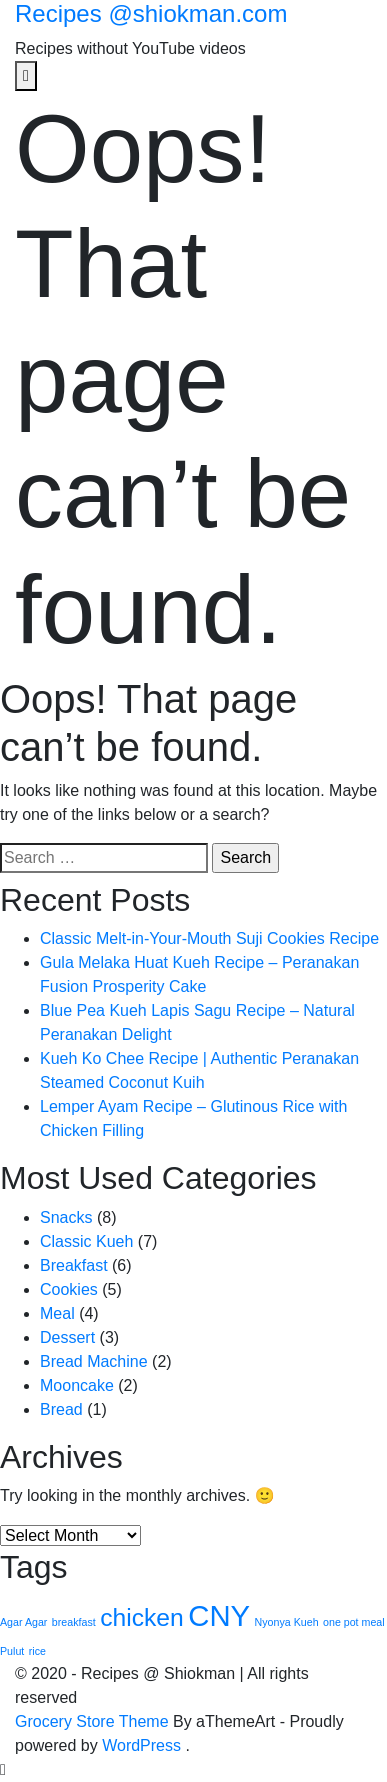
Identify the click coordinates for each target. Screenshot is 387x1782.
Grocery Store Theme (92, 1721)
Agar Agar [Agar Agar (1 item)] (23, 1622)
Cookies (69, 1289)
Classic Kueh (86, 1241)
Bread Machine (94, 1361)
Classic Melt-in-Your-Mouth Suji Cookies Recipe (209, 938)
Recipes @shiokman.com (151, 13)
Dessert (67, 1337)
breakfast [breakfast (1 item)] (74, 1622)
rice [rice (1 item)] (37, 1651)
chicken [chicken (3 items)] (142, 1617)
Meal (57, 1313)
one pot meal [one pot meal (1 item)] (354, 1622)
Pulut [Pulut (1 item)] (12, 1651)
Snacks (66, 1217)
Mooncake (77, 1385)
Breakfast (74, 1265)
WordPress (141, 1745)
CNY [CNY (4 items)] (219, 1615)
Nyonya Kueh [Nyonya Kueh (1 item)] (287, 1622)
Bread (61, 1409)
